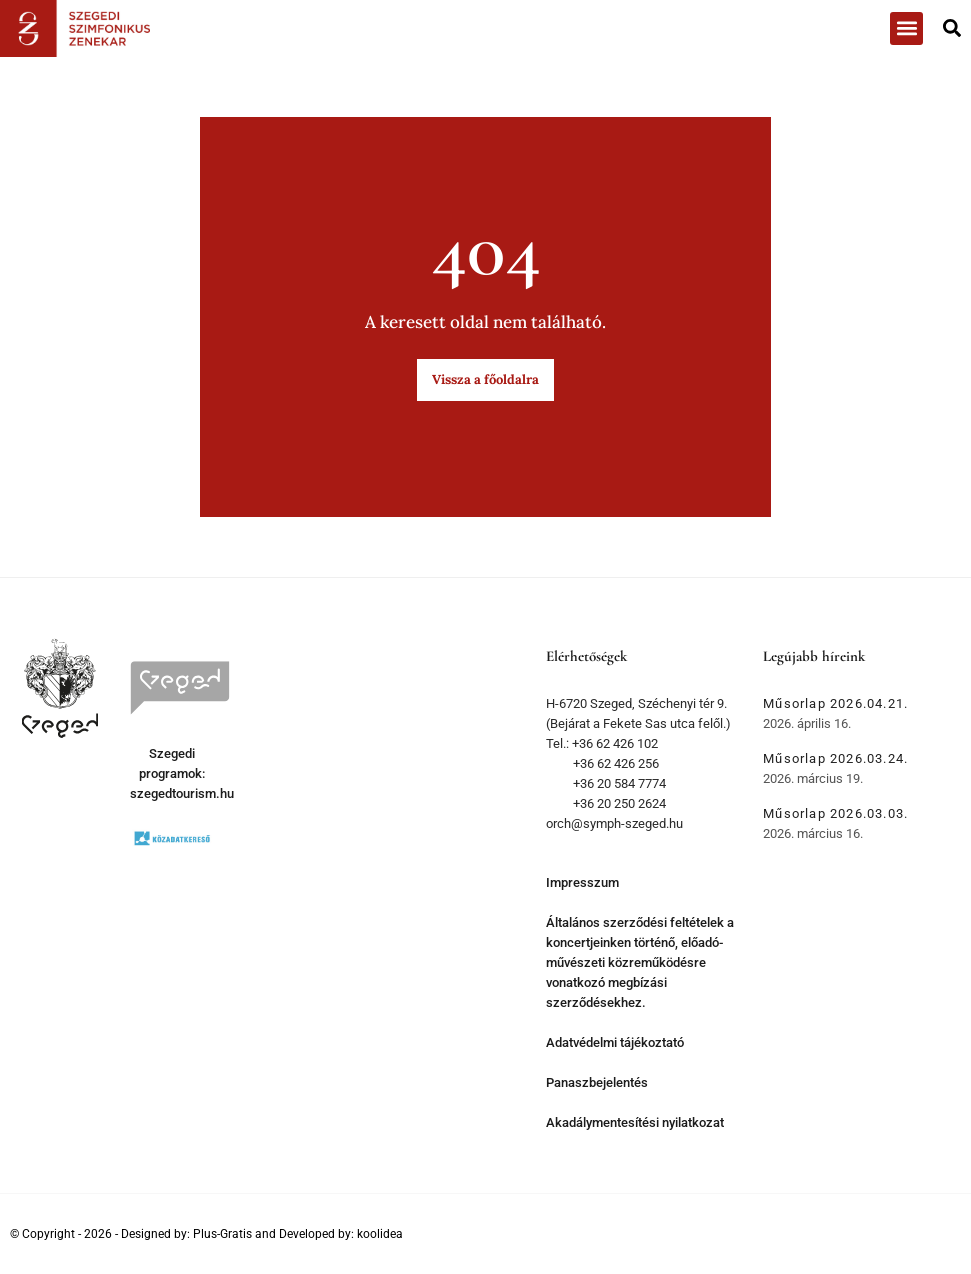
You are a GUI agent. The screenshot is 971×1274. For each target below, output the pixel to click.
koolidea (380, 1234)
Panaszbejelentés (597, 1082)
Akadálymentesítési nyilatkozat (635, 1122)
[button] (906, 28)
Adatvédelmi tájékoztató (615, 1042)
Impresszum (582, 882)
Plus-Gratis (222, 1234)
